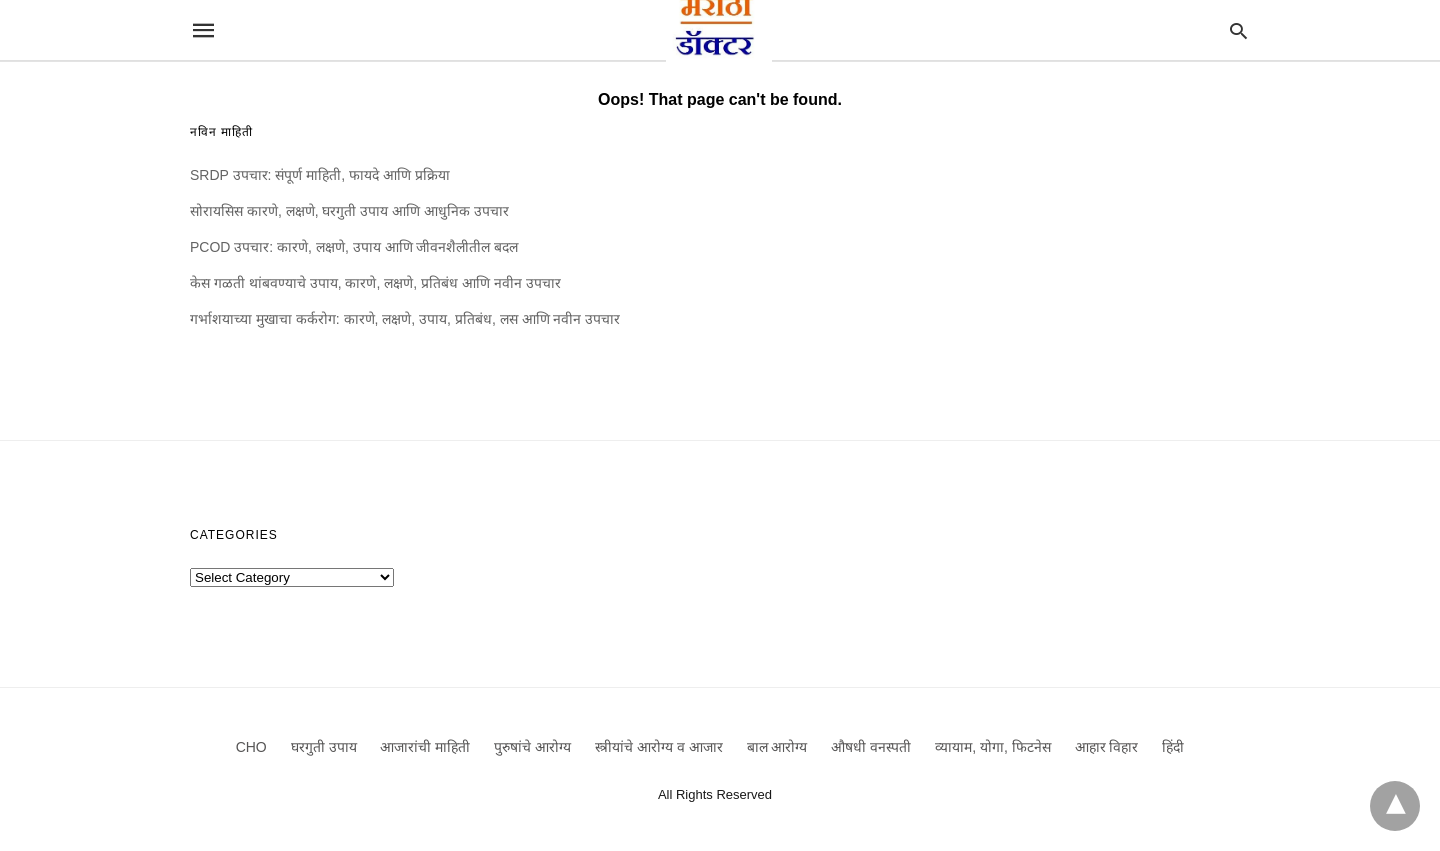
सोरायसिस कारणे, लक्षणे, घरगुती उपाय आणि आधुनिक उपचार (349, 211)
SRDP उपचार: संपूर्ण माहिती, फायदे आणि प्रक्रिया (320, 175)
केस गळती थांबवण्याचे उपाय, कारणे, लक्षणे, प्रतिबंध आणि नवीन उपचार (375, 283)
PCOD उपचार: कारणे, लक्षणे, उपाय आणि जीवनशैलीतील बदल (354, 247)
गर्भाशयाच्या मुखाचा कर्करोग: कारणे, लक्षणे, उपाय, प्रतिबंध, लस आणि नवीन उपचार (405, 319)
